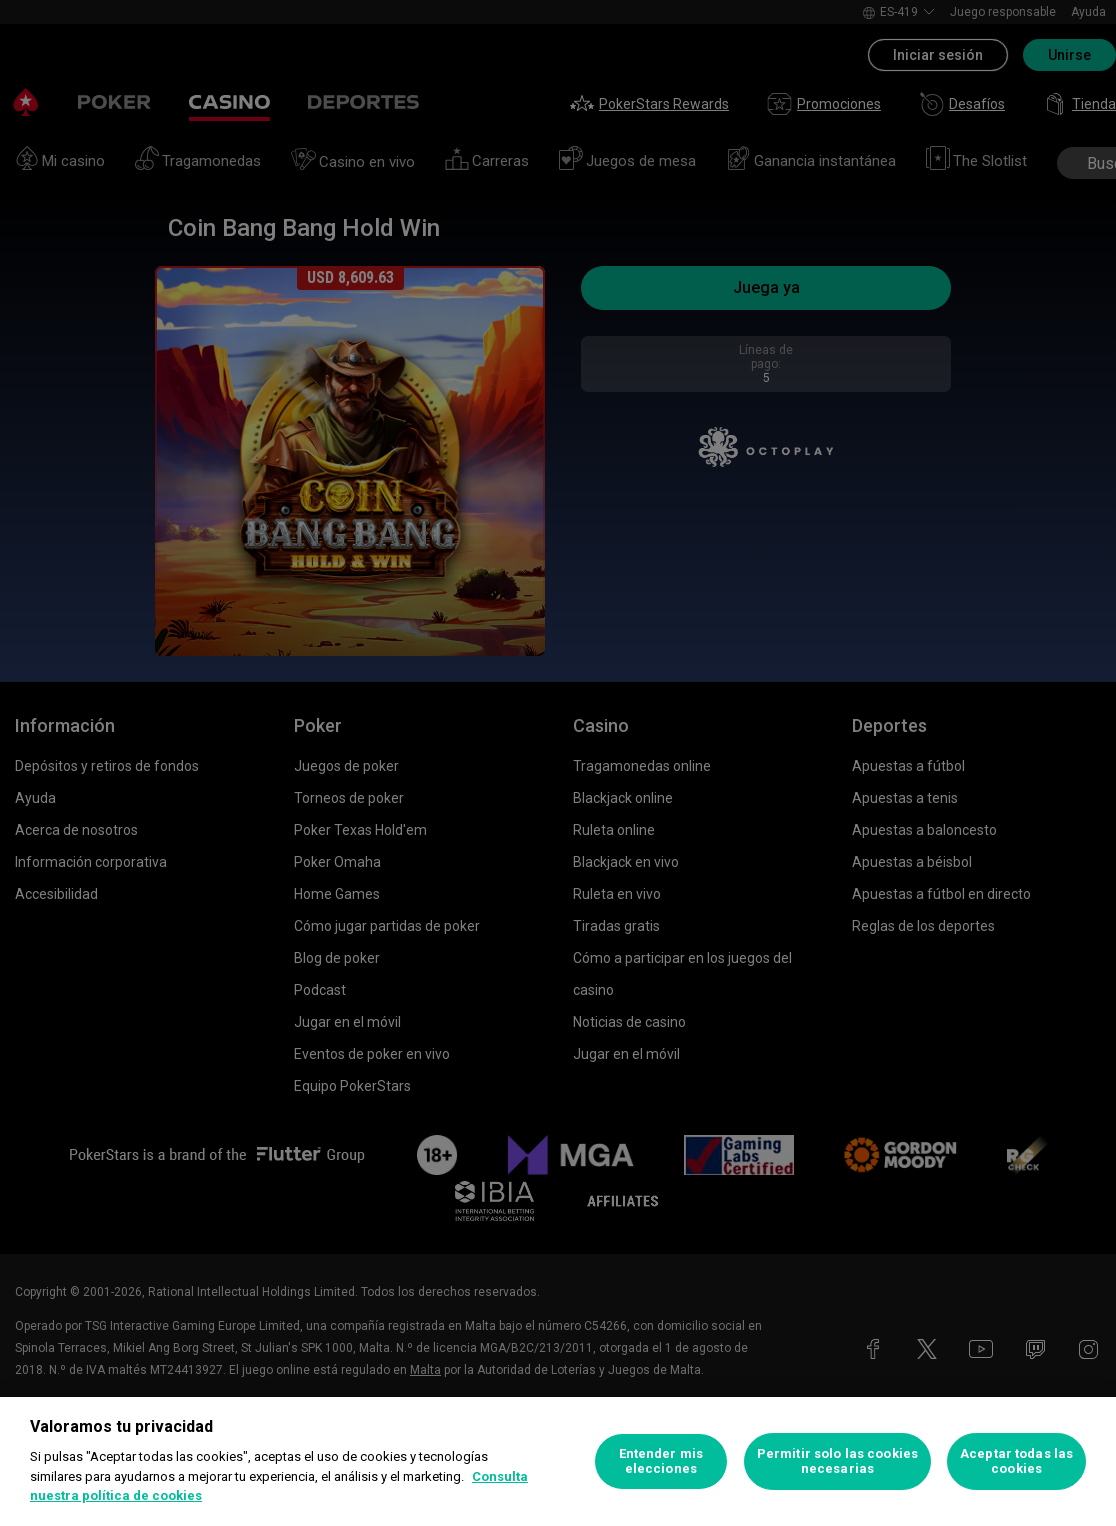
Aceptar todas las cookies (1016, 1461)
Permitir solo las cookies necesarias (837, 1461)
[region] (558, 1461)
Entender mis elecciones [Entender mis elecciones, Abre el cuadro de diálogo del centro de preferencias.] (661, 1461)
